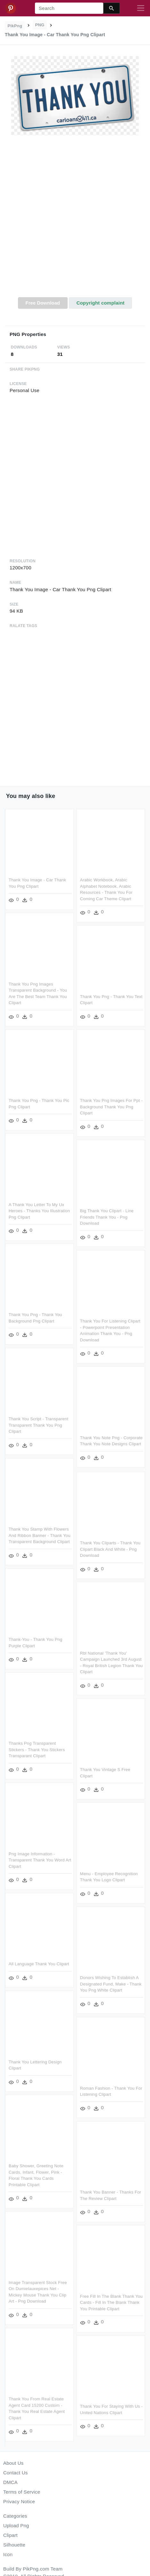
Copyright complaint (100, 303)
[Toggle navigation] (140, 8)
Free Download (42, 303)
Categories (15, 2516)
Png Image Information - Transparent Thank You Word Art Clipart (40, 1858)
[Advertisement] (74, 220)
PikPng (15, 25)
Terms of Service (21, 2492)
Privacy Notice (19, 2501)
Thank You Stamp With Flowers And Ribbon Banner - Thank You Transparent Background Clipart (40, 1534)
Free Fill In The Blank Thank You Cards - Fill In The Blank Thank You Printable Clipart (111, 2301)
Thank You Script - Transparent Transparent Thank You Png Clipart (38, 1424)
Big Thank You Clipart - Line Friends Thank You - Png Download (106, 1216)
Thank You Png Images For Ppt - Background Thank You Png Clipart (111, 1106)
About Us (13, 2463)
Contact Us (15, 2472)
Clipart (10, 2535)
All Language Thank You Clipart (39, 1961)
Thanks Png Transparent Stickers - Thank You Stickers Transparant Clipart (37, 1748)
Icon (8, 2554)
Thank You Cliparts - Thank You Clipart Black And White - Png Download (110, 1549)
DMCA (10, 2482)
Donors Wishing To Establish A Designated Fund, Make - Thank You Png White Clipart (110, 1983)
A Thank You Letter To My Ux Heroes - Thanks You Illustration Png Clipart (39, 1210)
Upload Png (16, 2525)
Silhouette (14, 2544)
